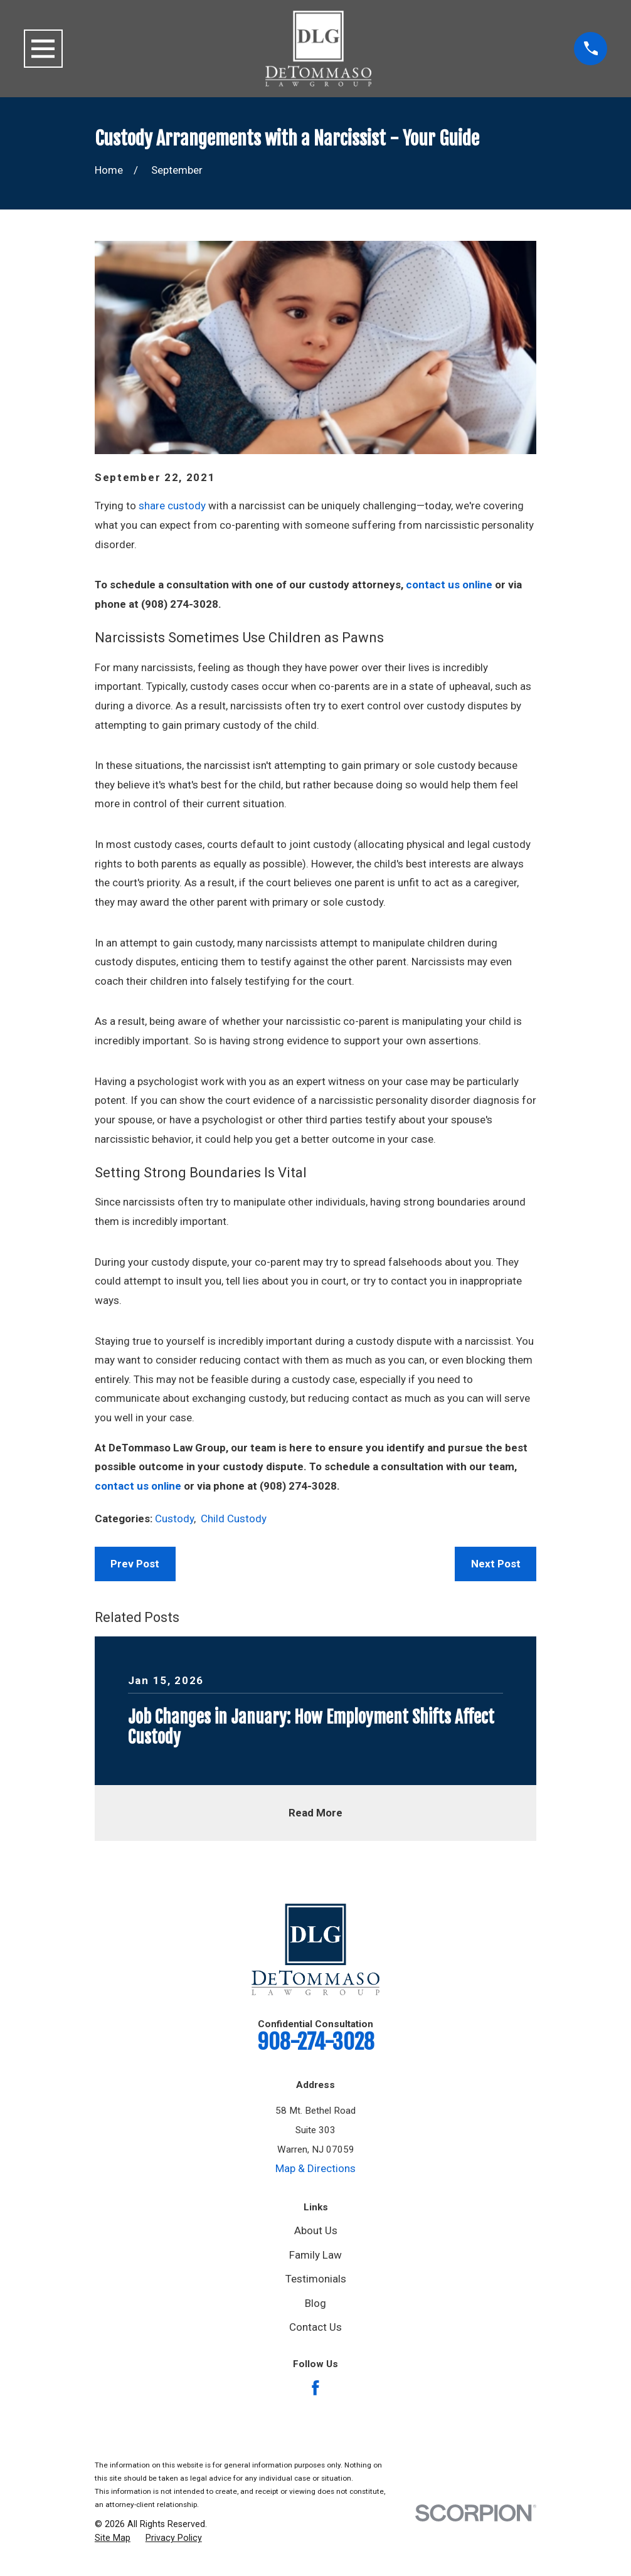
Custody (174, 1518)
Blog (315, 2303)
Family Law (315, 2255)
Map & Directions (315, 2168)
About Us (315, 2230)
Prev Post (134, 1563)
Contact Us (315, 2327)
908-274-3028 (315, 2041)
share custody (172, 505)
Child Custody (234, 1518)
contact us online (449, 584)
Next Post (496, 1563)
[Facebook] (315, 2387)
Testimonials (315, 2278)
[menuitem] (112, 2538)
